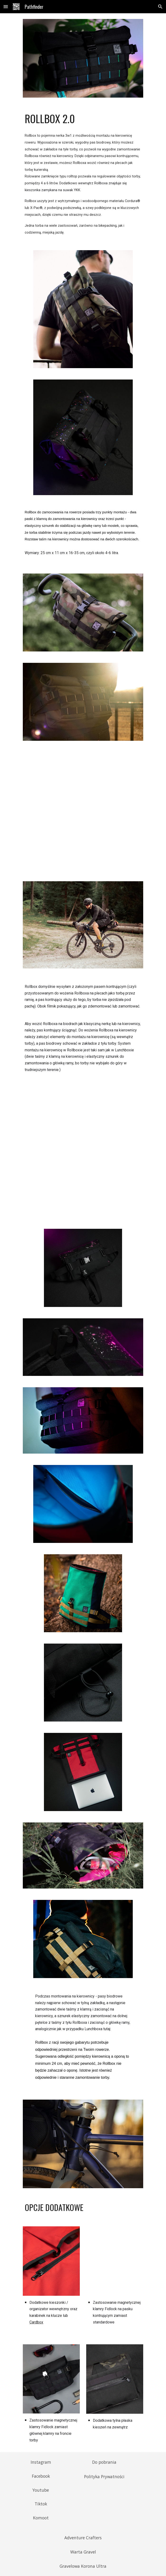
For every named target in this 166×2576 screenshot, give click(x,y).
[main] (83, 118)
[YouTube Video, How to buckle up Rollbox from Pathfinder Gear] (83, 1155)
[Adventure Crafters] (82, 2537)
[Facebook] (41, 2476)
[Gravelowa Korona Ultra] (82, 2566)
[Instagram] (41, 2462)
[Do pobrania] (104, 2462)
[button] (5, 6)
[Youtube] (41, 2490)
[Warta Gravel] (82, 2552)
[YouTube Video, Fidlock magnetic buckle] (114, 2261)
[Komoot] (41, 2518)
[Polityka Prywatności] (104, 2476)
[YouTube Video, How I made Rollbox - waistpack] (83, 811)
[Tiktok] (41, 2504)
